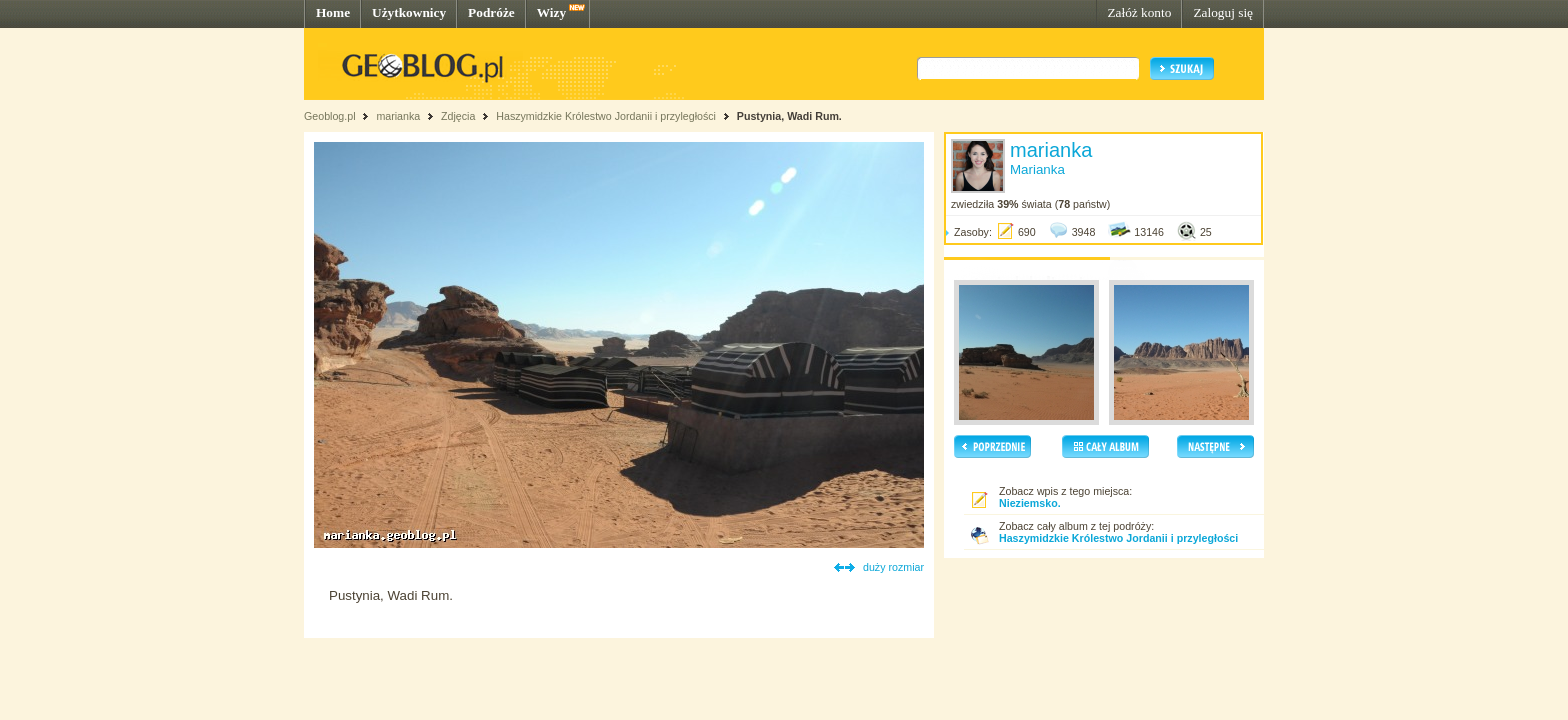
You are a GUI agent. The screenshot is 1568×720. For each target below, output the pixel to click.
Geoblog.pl (330, 116)
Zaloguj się (1223, 12)
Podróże (491, 12)
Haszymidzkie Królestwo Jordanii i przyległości (606, 116)
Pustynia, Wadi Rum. (789, 116)
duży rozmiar (893, 567)
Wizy (551, 12)
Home (333, 12)
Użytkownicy (409, 12)
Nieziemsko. (1030, 503)
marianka (398, 116)
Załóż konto (1139, 12)
